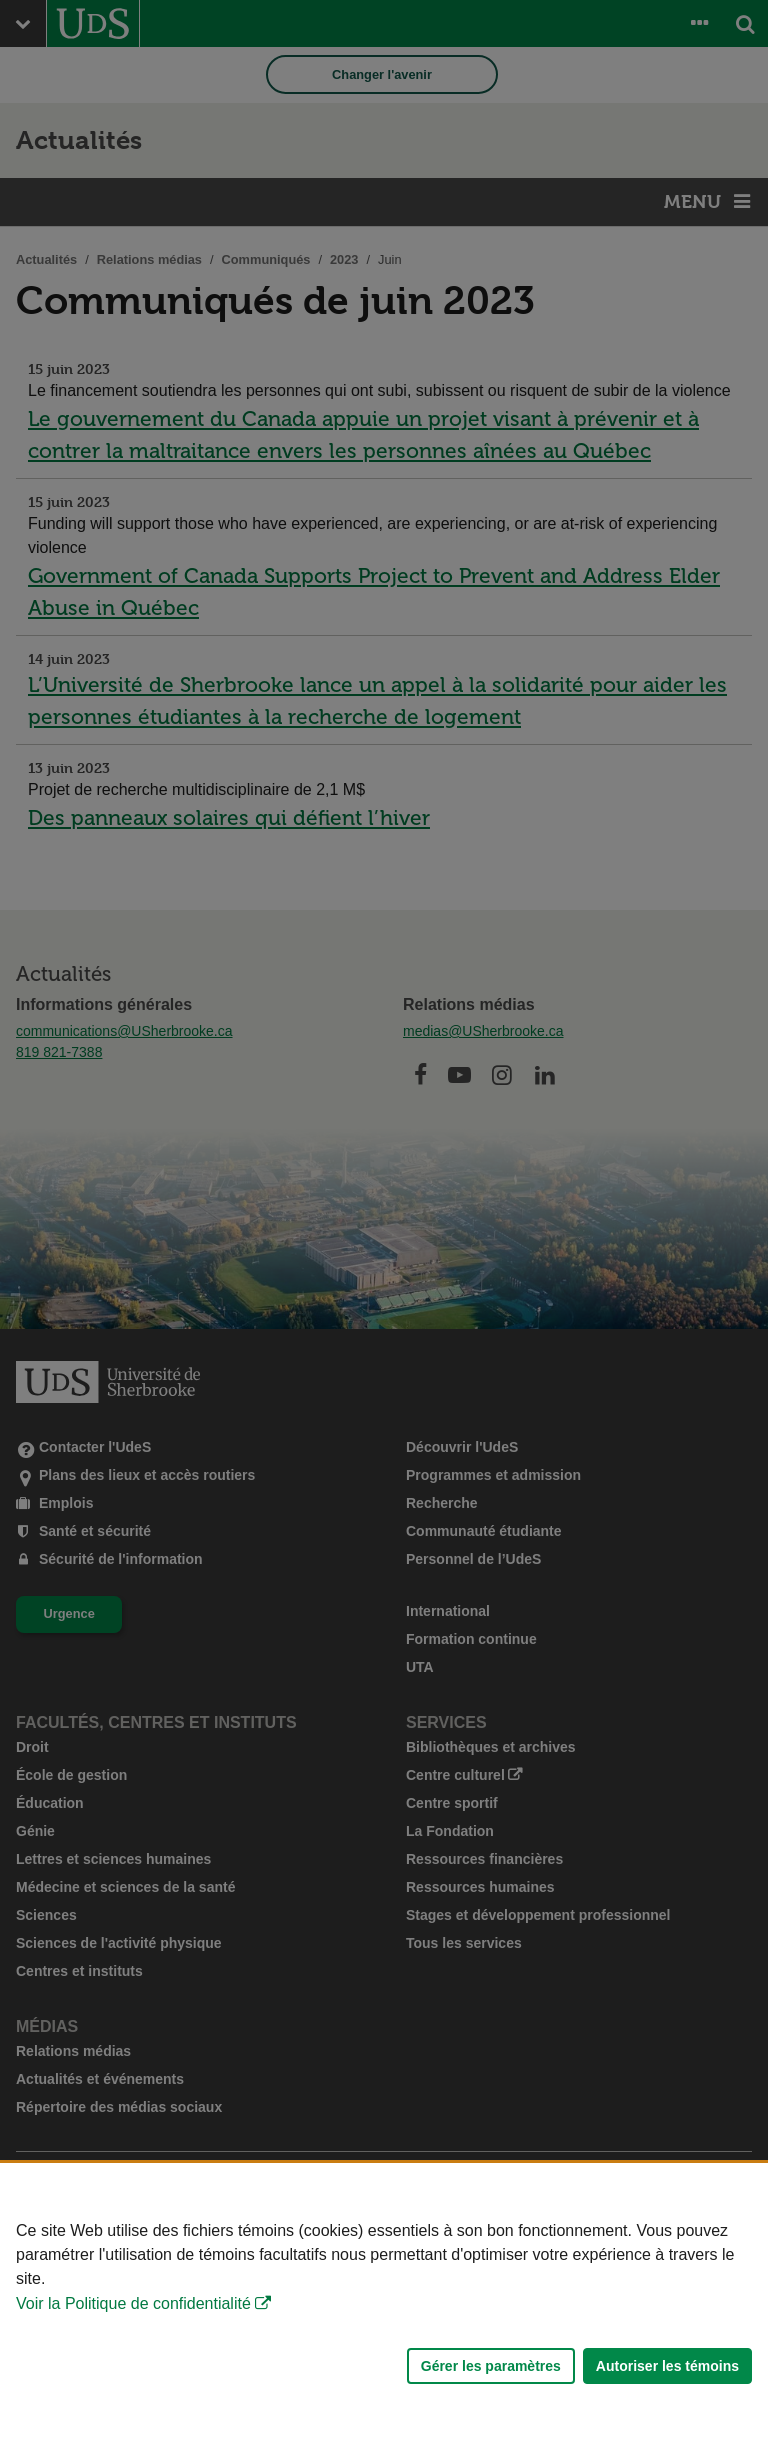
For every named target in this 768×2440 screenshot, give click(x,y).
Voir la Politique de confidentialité (133, 2303)
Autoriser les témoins (667, 2366)
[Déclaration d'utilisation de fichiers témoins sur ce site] (384, 2301)
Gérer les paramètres (491, 2366)
